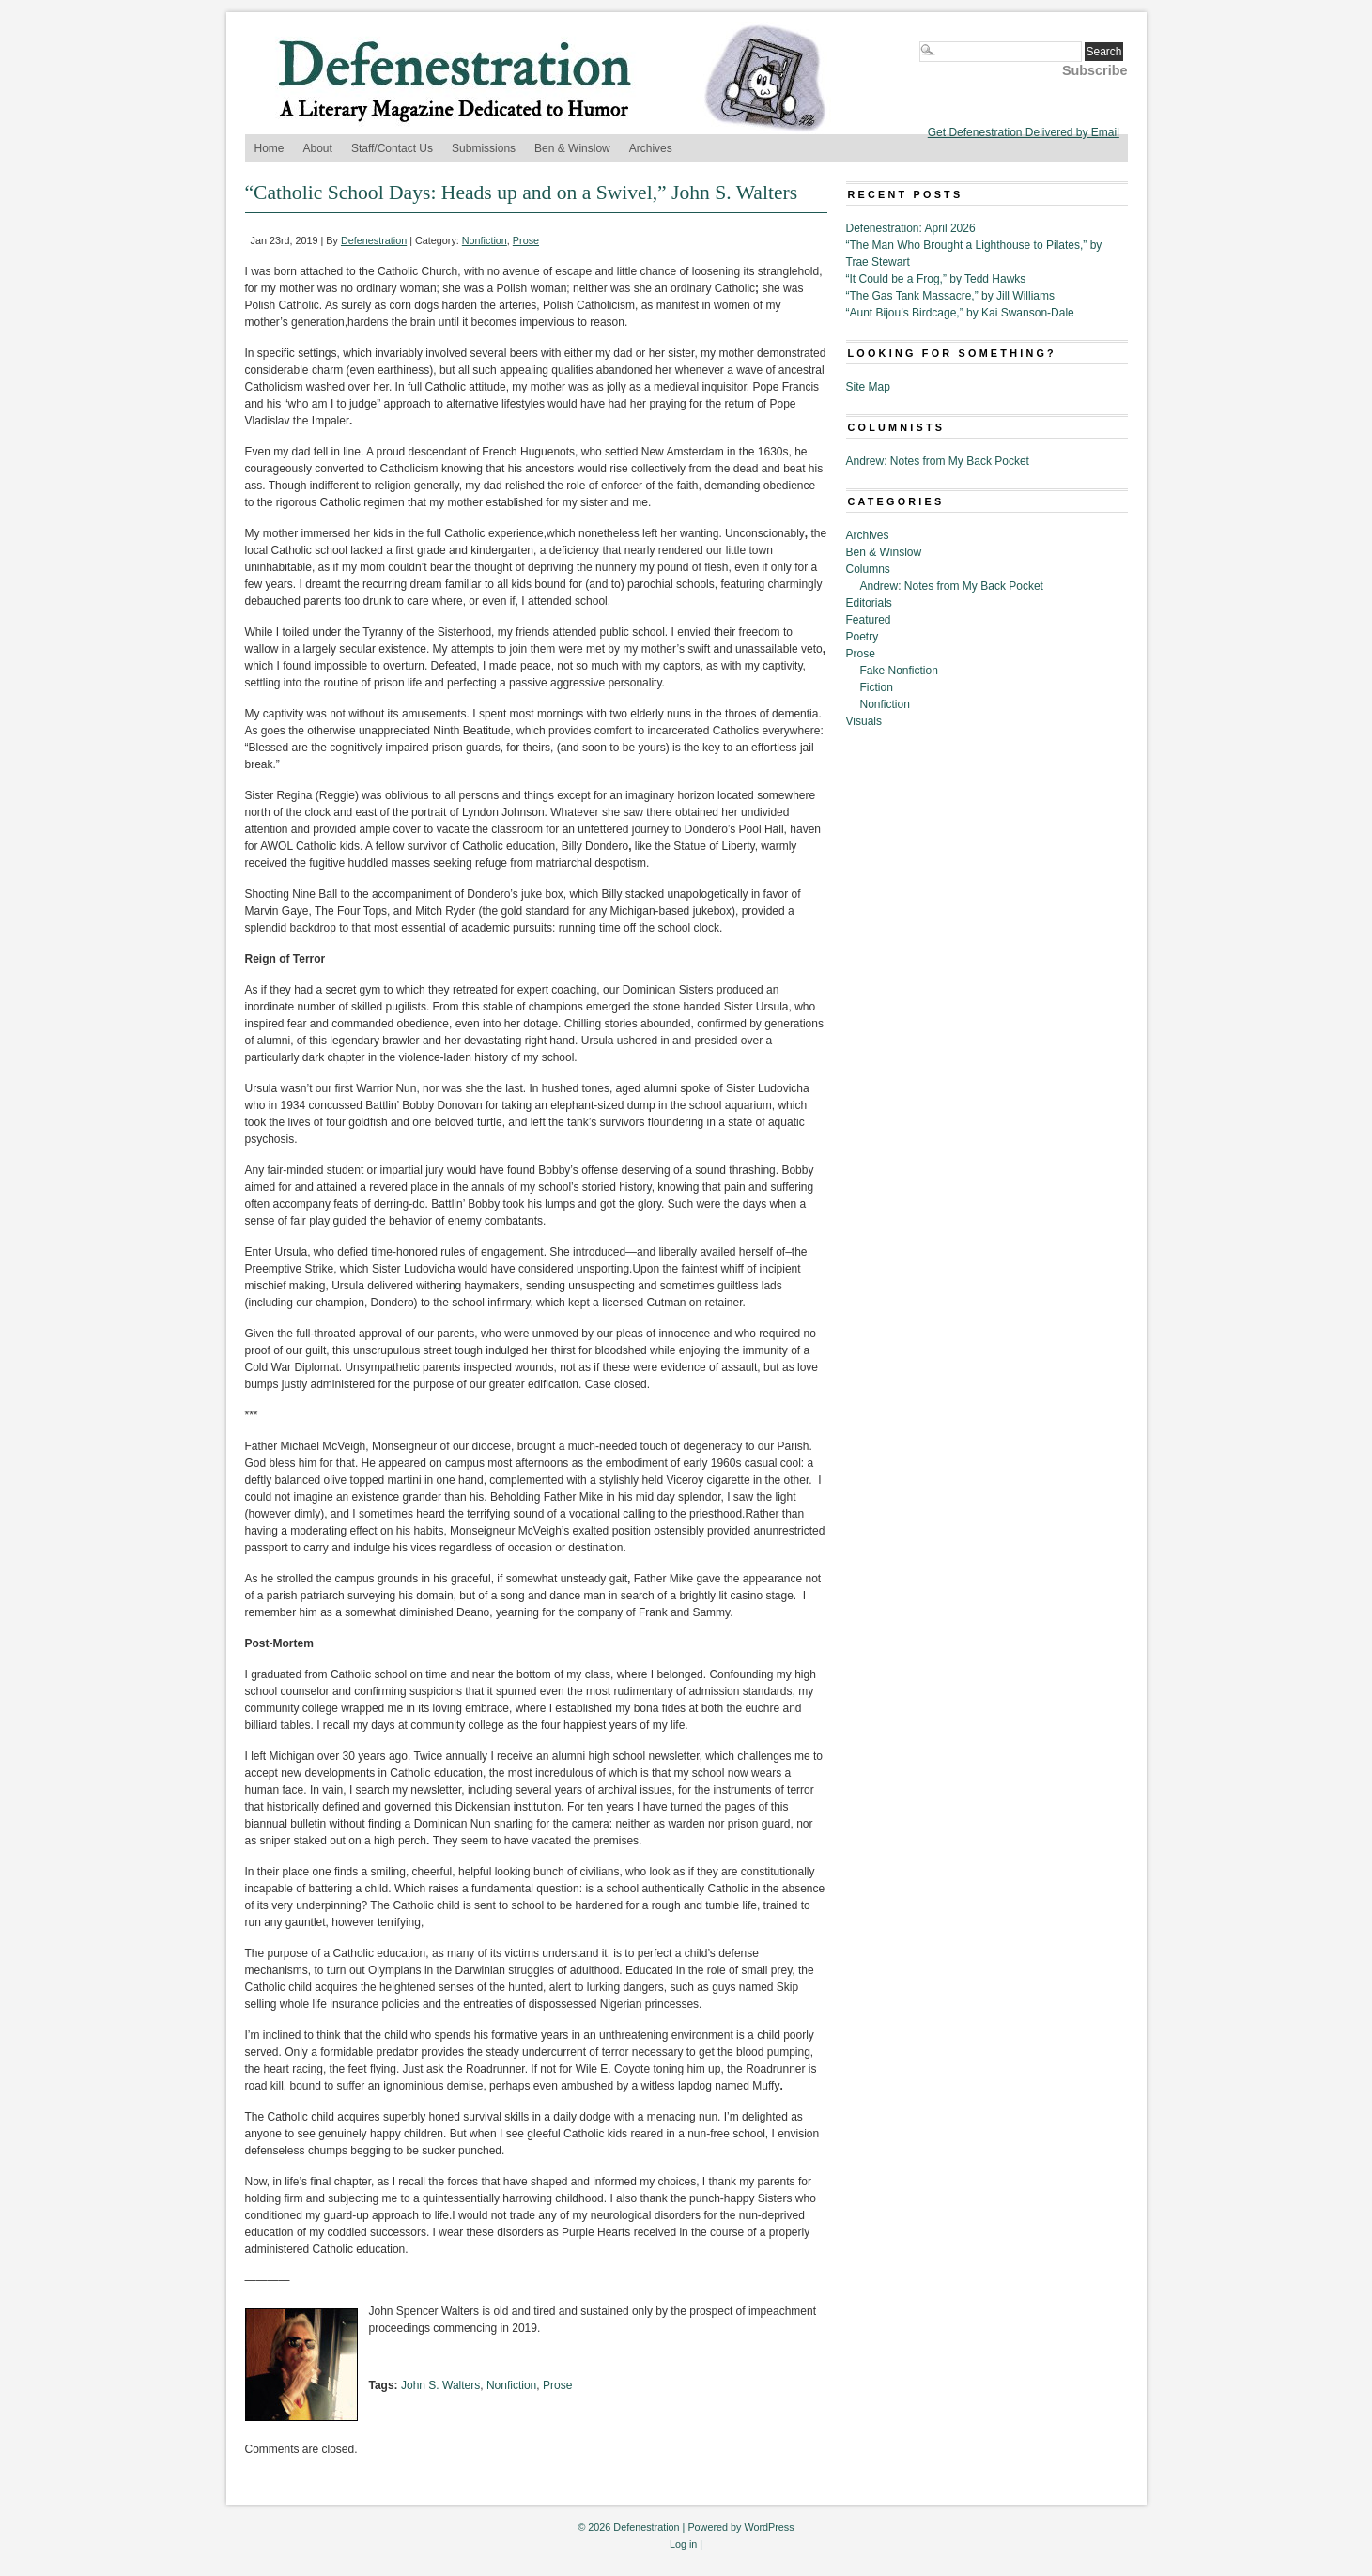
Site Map (868, 386)
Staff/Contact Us (392, 148)
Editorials (869, 602)
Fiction (876, 687)
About (317, 148)
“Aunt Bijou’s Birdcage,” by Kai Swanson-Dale (960, 312)
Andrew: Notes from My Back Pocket (937, 461)
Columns (868, 569)
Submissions (484, 148)
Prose (526, 240)
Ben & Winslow (572, 148)
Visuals (864, 721)
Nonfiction (484, 240)
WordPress (769, 2527)
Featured (868, 619)
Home (269, 148)
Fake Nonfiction (899, 670)
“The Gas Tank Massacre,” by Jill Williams (951, 295)
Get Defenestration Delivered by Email (1023, 132)
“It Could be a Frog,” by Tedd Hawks (936, 278)
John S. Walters (440, 2385)
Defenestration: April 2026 (911, 228)
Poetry (862, 636)
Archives (650, 148)
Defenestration (374, 240)
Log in (683, 2544)
